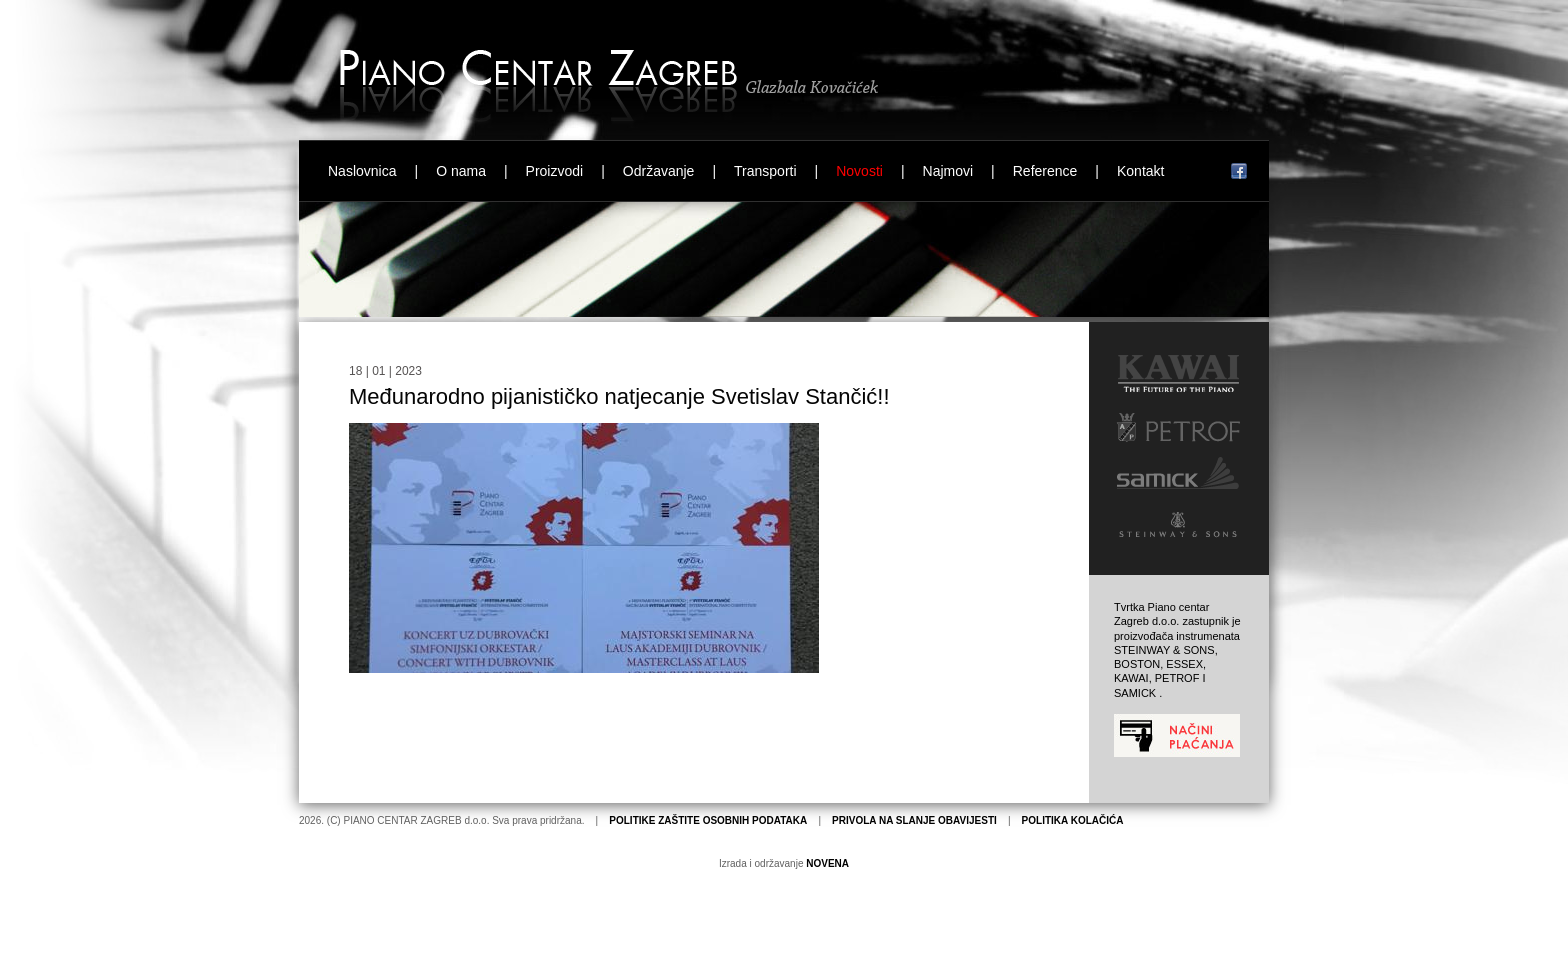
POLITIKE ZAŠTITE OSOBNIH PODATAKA (708, 820)
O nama (461, 171)
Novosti (859, 171)
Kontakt (1140, 171)
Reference (1045, 171)
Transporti (765, 171)
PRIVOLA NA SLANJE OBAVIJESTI (914, 820)
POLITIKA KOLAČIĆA (1073, 820)
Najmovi (948, 171)
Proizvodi (555, 171)
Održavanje (659, 171)
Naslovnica (362, 171)
